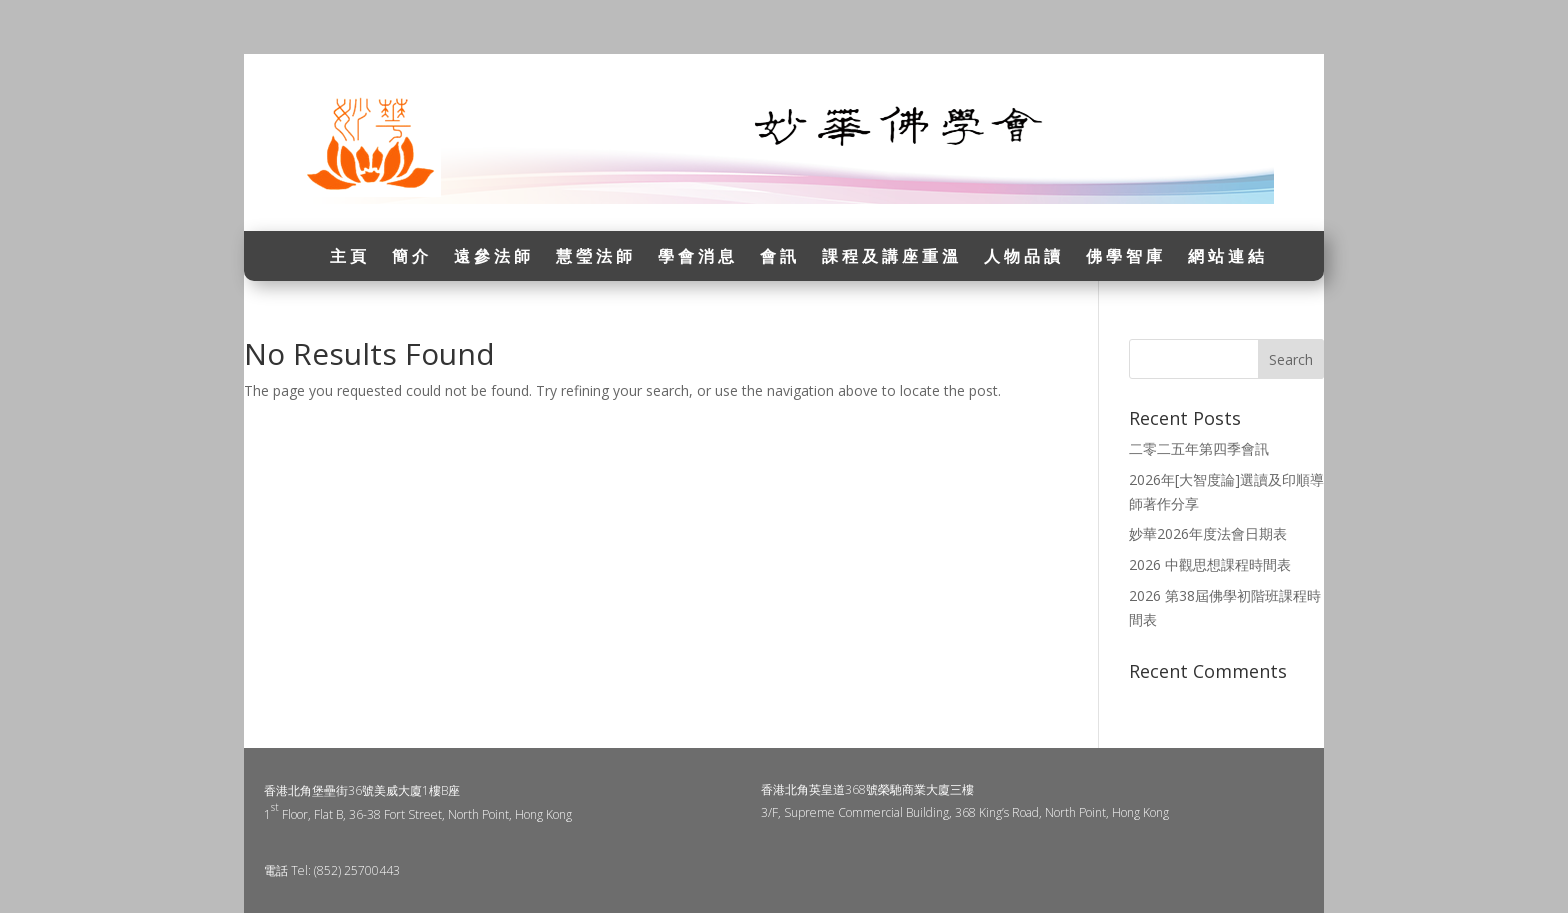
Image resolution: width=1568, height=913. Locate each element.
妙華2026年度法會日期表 (1208, 533)
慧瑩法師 (596, 258)
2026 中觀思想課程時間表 (1210, 564)
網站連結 (1228, 258)
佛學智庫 (1126, 258)
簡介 (412, 258)
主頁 (350, 258)
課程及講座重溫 (892, 258)
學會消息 (698, 258)
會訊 (780, 258)
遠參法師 (494, 258)
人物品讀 (1024, 258)
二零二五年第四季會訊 (1199, 448)
